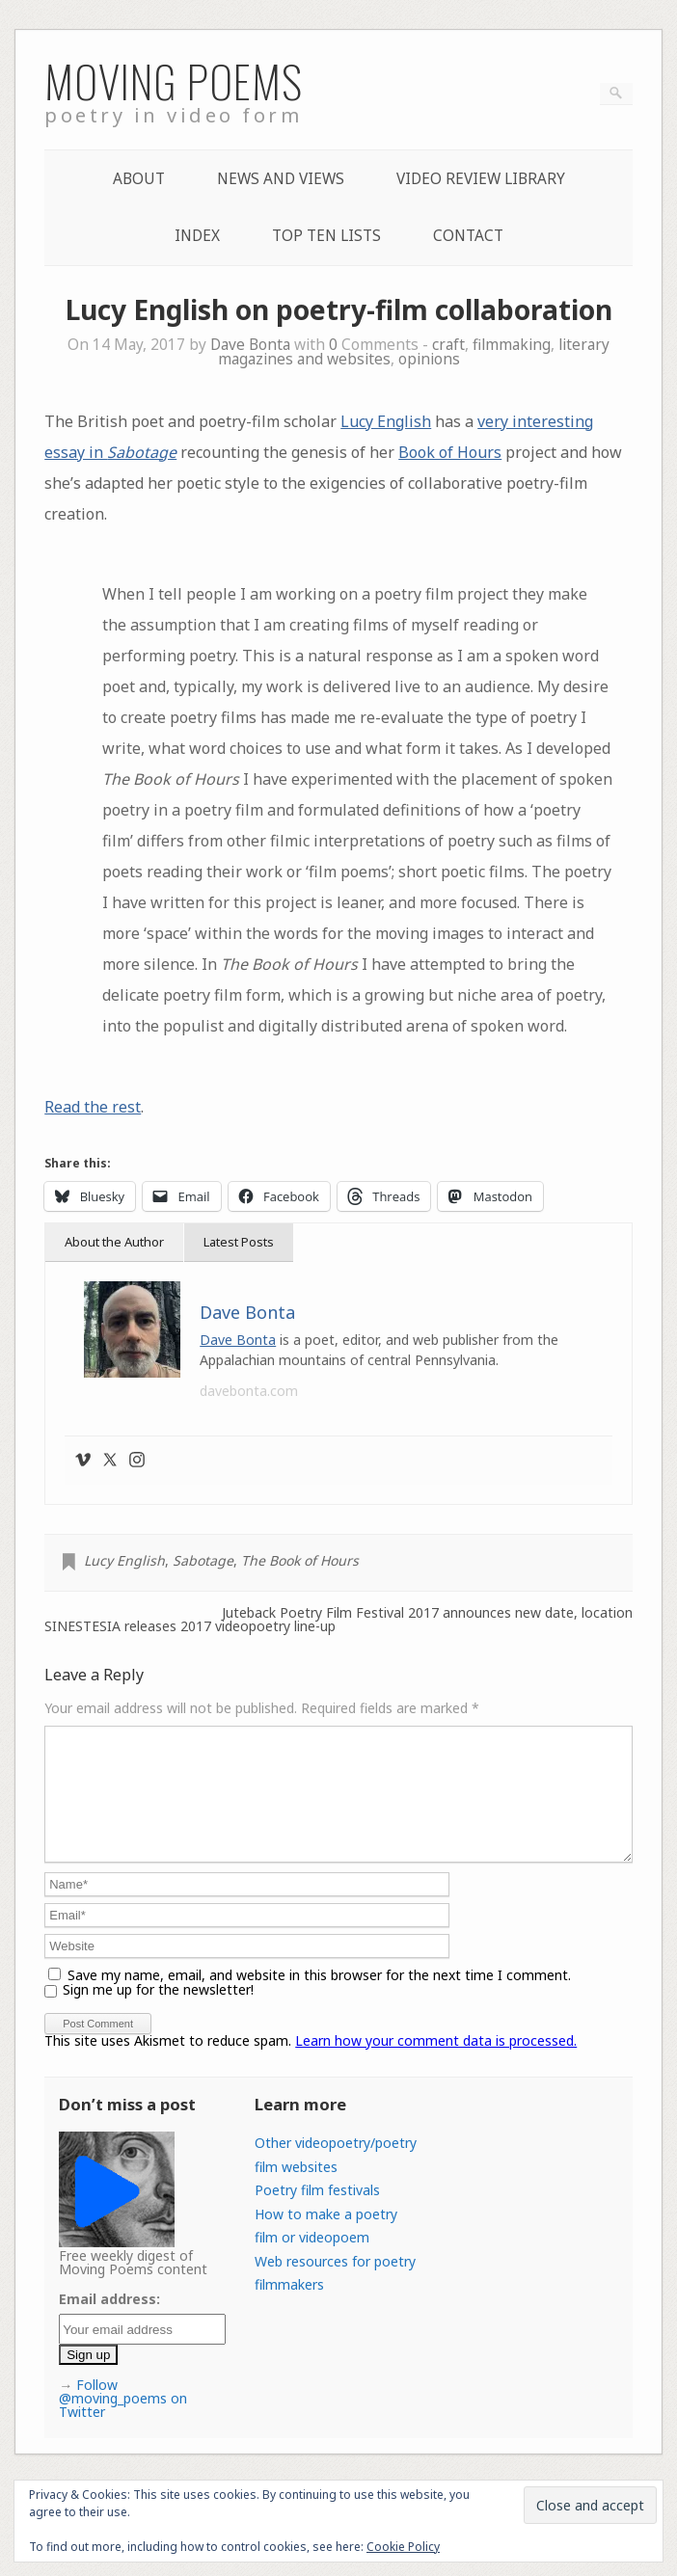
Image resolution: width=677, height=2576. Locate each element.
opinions (429, 359)
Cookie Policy (403, 2546)
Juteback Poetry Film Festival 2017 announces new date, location (427, 1613)
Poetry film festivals (317, 2213)
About (139, 179)
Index (197, 236)
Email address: (109, 2322)
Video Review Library (480, 179)
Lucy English (385, 421)
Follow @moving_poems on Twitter (123, 2421)
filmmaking (512, 345)
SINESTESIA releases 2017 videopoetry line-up (190, 1626)
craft (448, 345)
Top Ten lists (326, 236)
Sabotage (203, 1560)
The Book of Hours (300, 1560)
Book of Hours (449, 452)
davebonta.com (249, 1391)
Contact (468, 236)
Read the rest (92, 1106)
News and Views (280, 179)
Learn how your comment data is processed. (436, 2063)
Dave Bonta (250, 345)
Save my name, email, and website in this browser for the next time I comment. (319, 1998)
